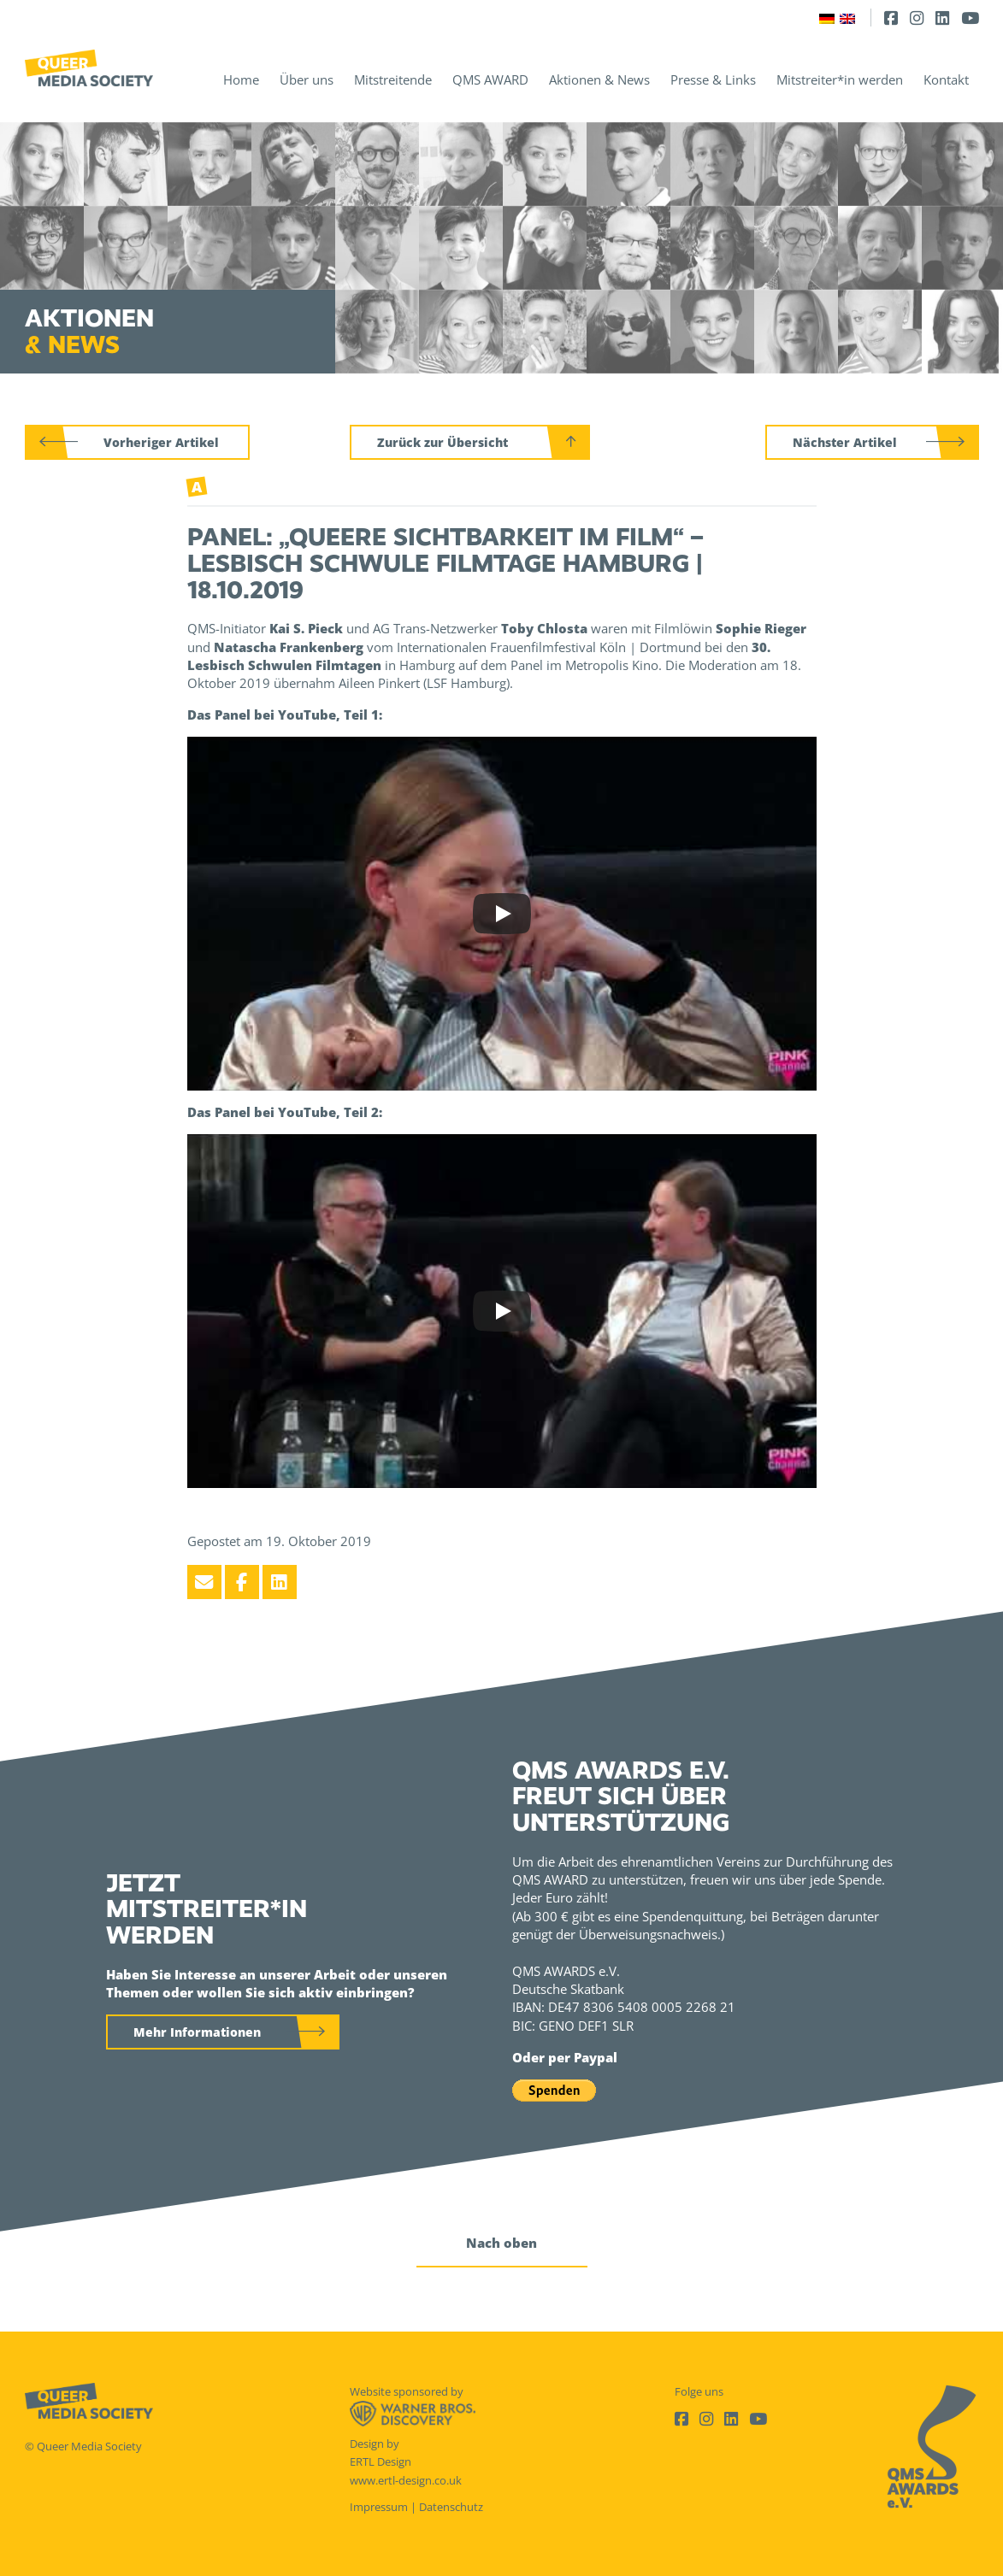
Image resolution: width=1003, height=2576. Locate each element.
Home (241, 79)
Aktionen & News (599, 79)
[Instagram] (916, 17)
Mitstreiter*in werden (839, 79)
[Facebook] (891, 17)
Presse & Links (713, 79)
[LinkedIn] (942, 17)
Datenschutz (451, 2506)
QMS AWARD (490, 79)
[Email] (204, 1582)
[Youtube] (970, 17)
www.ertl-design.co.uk (406, 2480)
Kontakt (946, 79)
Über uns (306, 79)
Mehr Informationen (197, 2032)
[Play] (502, 913)
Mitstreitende (393, 79)
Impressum (379, 2506)
